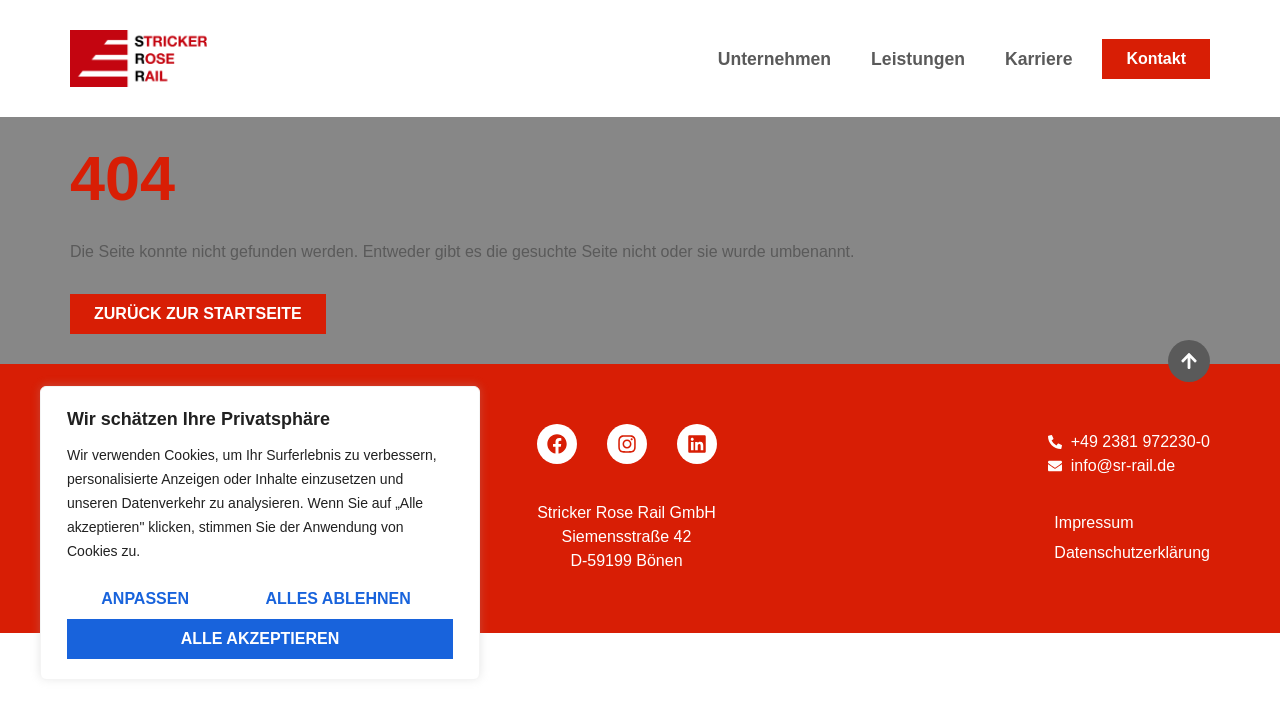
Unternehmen (779, 59)
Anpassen (145, 598)
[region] (260, 533)
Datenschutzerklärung (1132, 552)
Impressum (1093, 522)
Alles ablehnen (338, 598)
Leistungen (923, 59)
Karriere (1039, 59)
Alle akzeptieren (260, 638)
